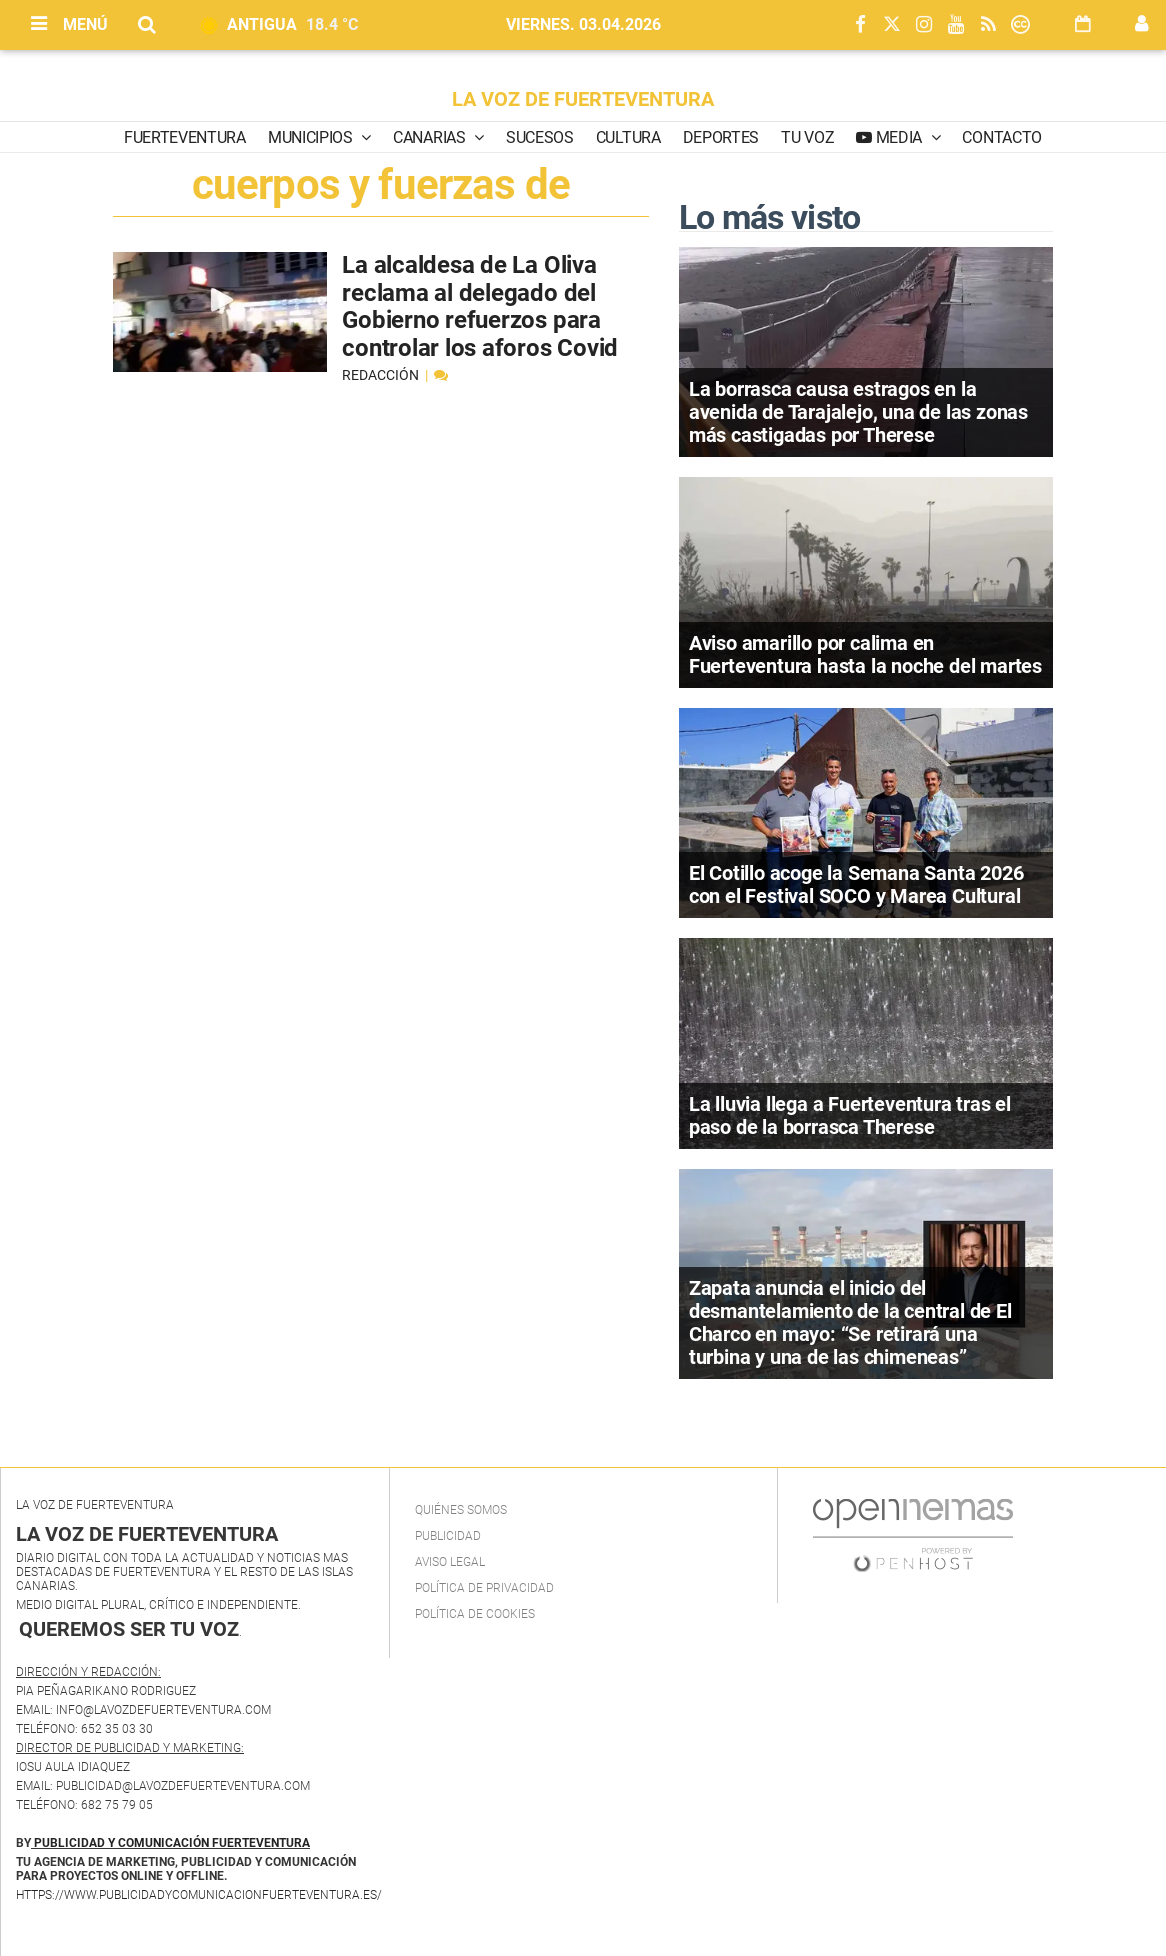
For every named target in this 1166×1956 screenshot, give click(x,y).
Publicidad (448, 1536)
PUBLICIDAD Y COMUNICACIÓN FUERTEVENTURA (172, 1843)
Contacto (1001, 137)
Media (899, 137)
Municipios (312, 137)
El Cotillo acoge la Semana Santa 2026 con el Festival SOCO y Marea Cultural (856, 884)
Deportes (721, 137)
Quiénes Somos (461, 1510)
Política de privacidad (484, 1588)
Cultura (628, 137)
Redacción (382, 375)
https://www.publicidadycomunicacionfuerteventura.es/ (199, 1895)
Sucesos (540, 137)
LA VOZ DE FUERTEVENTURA (583, 99)
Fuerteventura (185, 137)
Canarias (431, 137)
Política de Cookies (475, 1614)
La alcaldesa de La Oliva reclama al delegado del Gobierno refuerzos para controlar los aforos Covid (480, 306)
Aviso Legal (450, 1562)
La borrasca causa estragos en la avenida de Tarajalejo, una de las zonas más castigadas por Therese (858, 412)
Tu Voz (807, 137)
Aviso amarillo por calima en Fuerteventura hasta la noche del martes (865, 654)
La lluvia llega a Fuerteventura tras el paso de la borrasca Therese (850, 1115)
